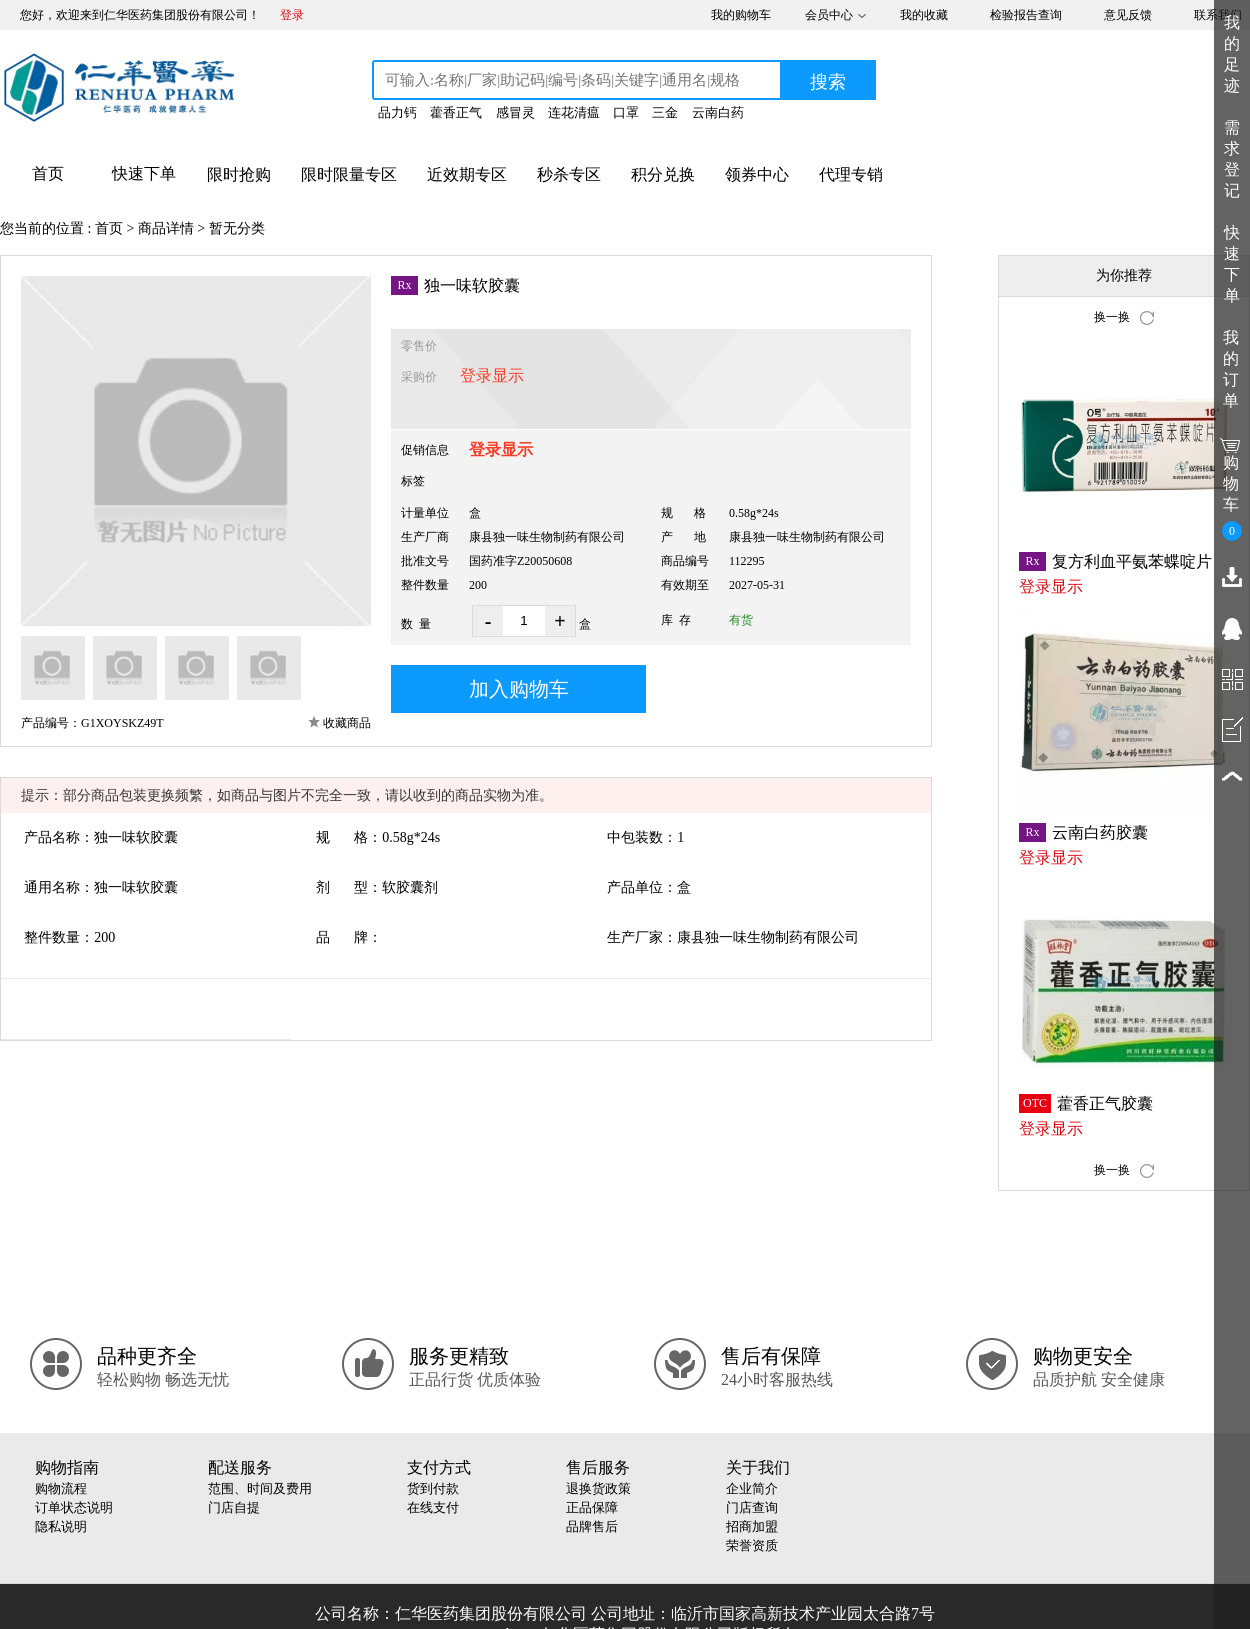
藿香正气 (456, 112)
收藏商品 (347, 723)
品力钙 (397, 112)
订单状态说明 (74, 1507)
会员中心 (829, 15)
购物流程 (61, 1488)
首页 (109, 228)
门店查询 (752, 1507)
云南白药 (718, 112)
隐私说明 (61, 1526)
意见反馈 (1128, 15)
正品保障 (592, 1507)
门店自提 (234, 1507)
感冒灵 (515, 112)
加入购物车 (519, 689)
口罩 (626, 112)
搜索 (828, 82)
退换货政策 (598, 1488)
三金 (665, 112)
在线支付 (433, 1507)
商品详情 (166, 228)
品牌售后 (592, 1526)
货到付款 (433, 1488)
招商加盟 (752, 1526)
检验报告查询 (1026, 15)
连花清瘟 (574, 112)
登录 (292, 15)
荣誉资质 (752, 1545)
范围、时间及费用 (260, 1488)
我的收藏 (924, 15)
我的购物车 (741, 15)
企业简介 (752, 1488)
